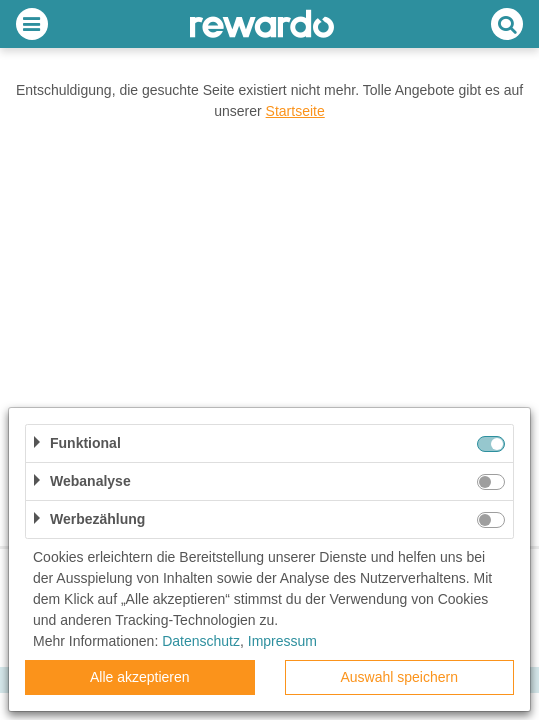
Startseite (295, 111)
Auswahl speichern (399, 677)
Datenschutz (201, 641)
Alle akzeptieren (140, 677)
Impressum (282, 641)
